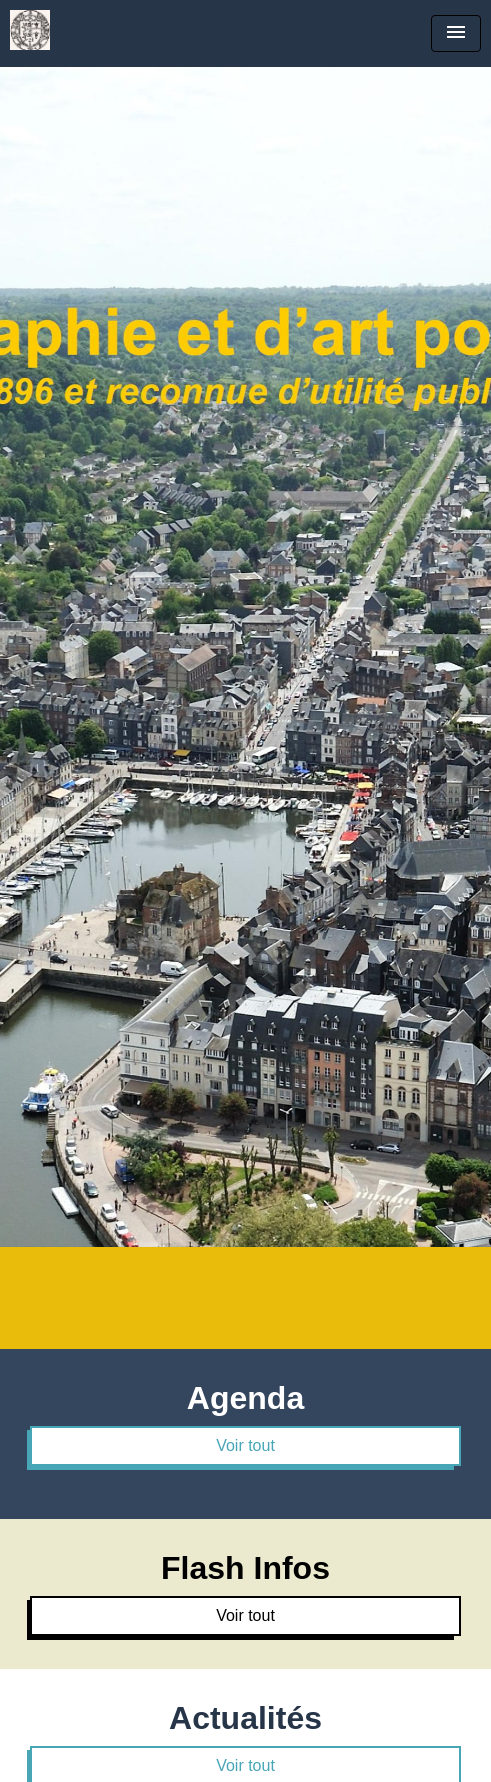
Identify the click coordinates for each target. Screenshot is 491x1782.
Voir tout (245, 1445)
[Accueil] (30, 30)
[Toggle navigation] (456, 33)
